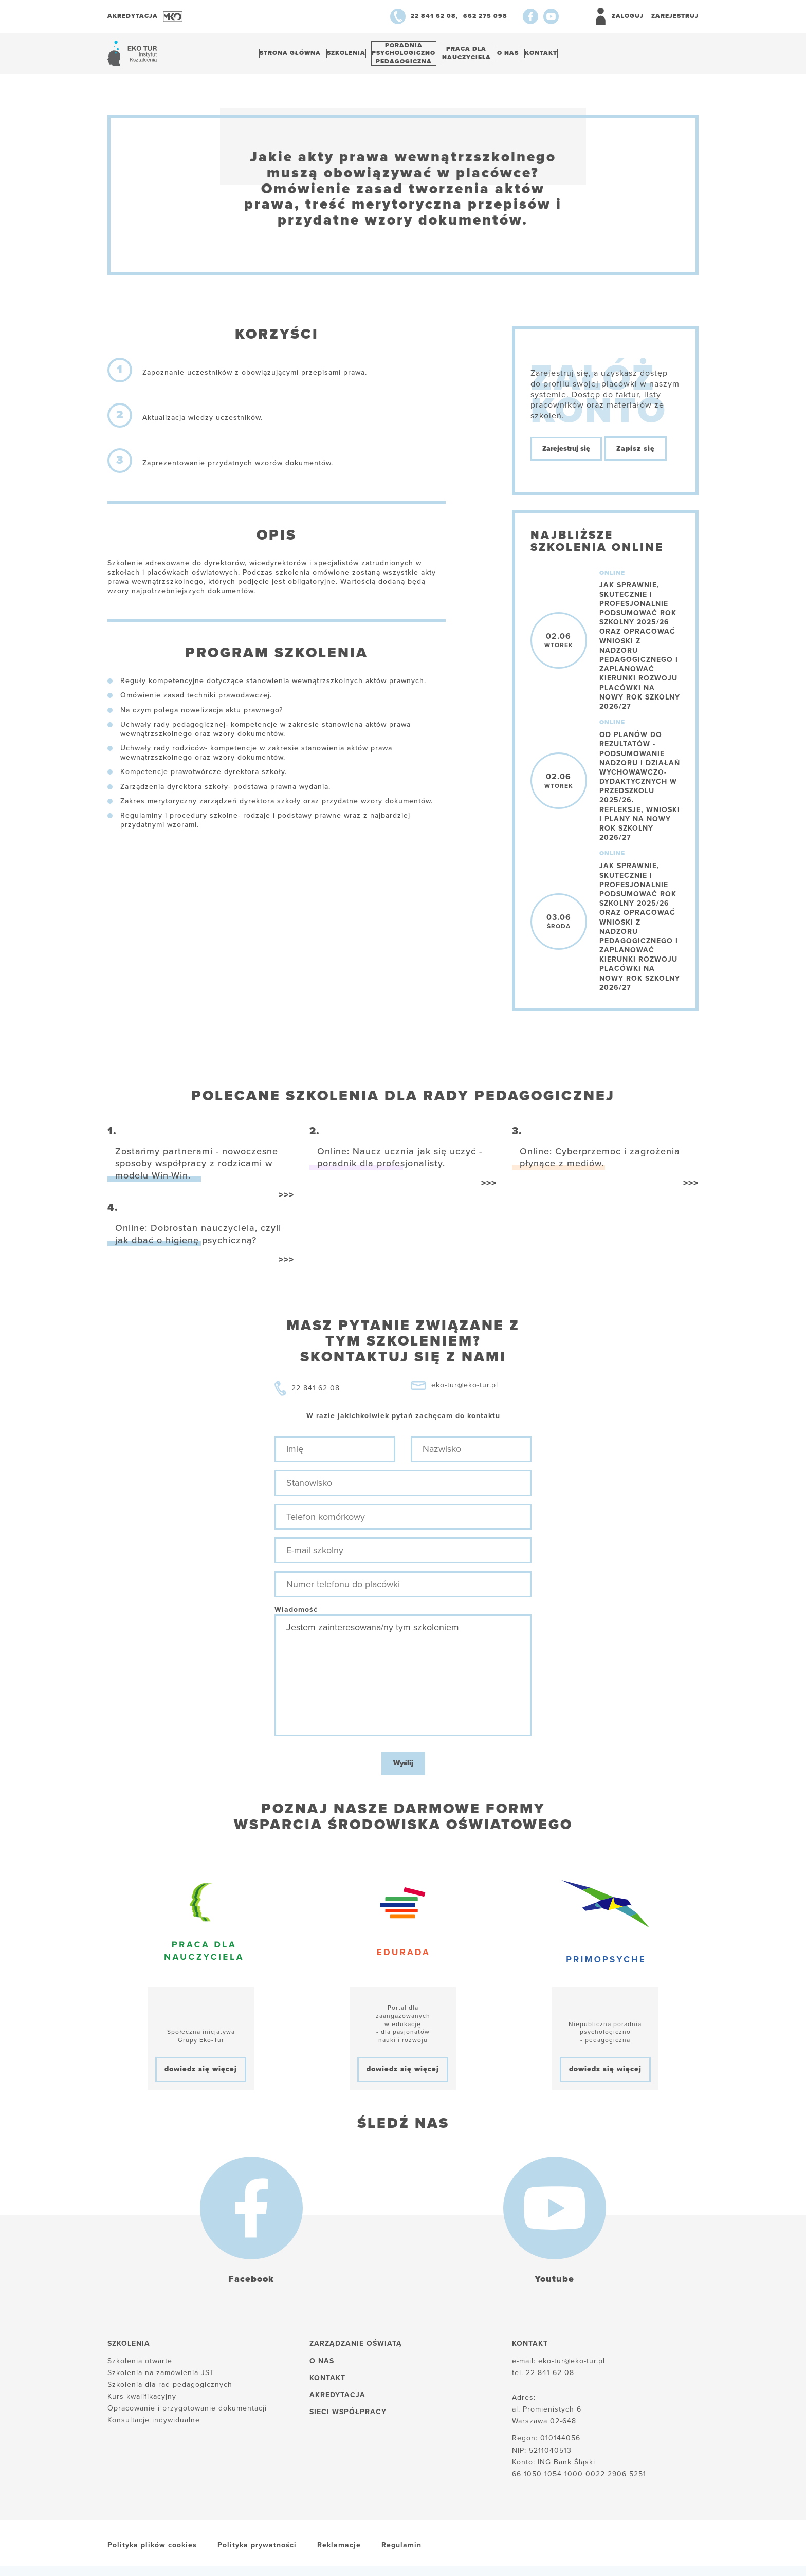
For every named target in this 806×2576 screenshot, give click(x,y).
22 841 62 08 (315, 1393)
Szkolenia (355, 56)
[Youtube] (551, 16)
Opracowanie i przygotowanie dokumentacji (187, 2413)
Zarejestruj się (566, 454)
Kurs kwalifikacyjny (141, 2402)
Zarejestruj (675, 16)
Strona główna (293, 56)
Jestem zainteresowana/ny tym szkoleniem (403, 1681)
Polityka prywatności (257, 2550)
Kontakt (574, 56)
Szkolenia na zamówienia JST (160, 2377)
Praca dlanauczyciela (487, 56)
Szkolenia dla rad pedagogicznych (169, 2390)
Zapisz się (635, 454)
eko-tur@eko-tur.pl (464, 1390)
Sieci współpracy (348, 2417)
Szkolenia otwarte (139, 2366)
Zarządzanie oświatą (355, 2349)
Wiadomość (296, 1614)
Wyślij (403, 1768)
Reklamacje (339, 2550)
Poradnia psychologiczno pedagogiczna (419, 55)
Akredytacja (337, 2400)
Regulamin (401, 2550)
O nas (535, 56)
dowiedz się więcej (200, 2074)
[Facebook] (530, 16)
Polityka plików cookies (152, 2550)
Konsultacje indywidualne (153, 2425)
